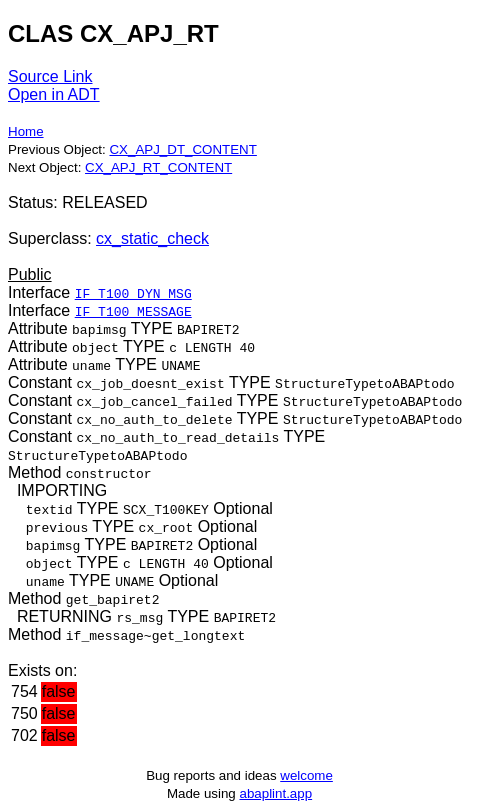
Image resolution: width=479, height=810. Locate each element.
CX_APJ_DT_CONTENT (182, 149)
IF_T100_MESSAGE (133, 311)
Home (26, 131)
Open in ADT (54, 94)
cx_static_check (152, 238)
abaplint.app (275, 793)
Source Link (50, 76)
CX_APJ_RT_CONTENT (158, 167)
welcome (306, 775)
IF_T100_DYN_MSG (133, 293)
